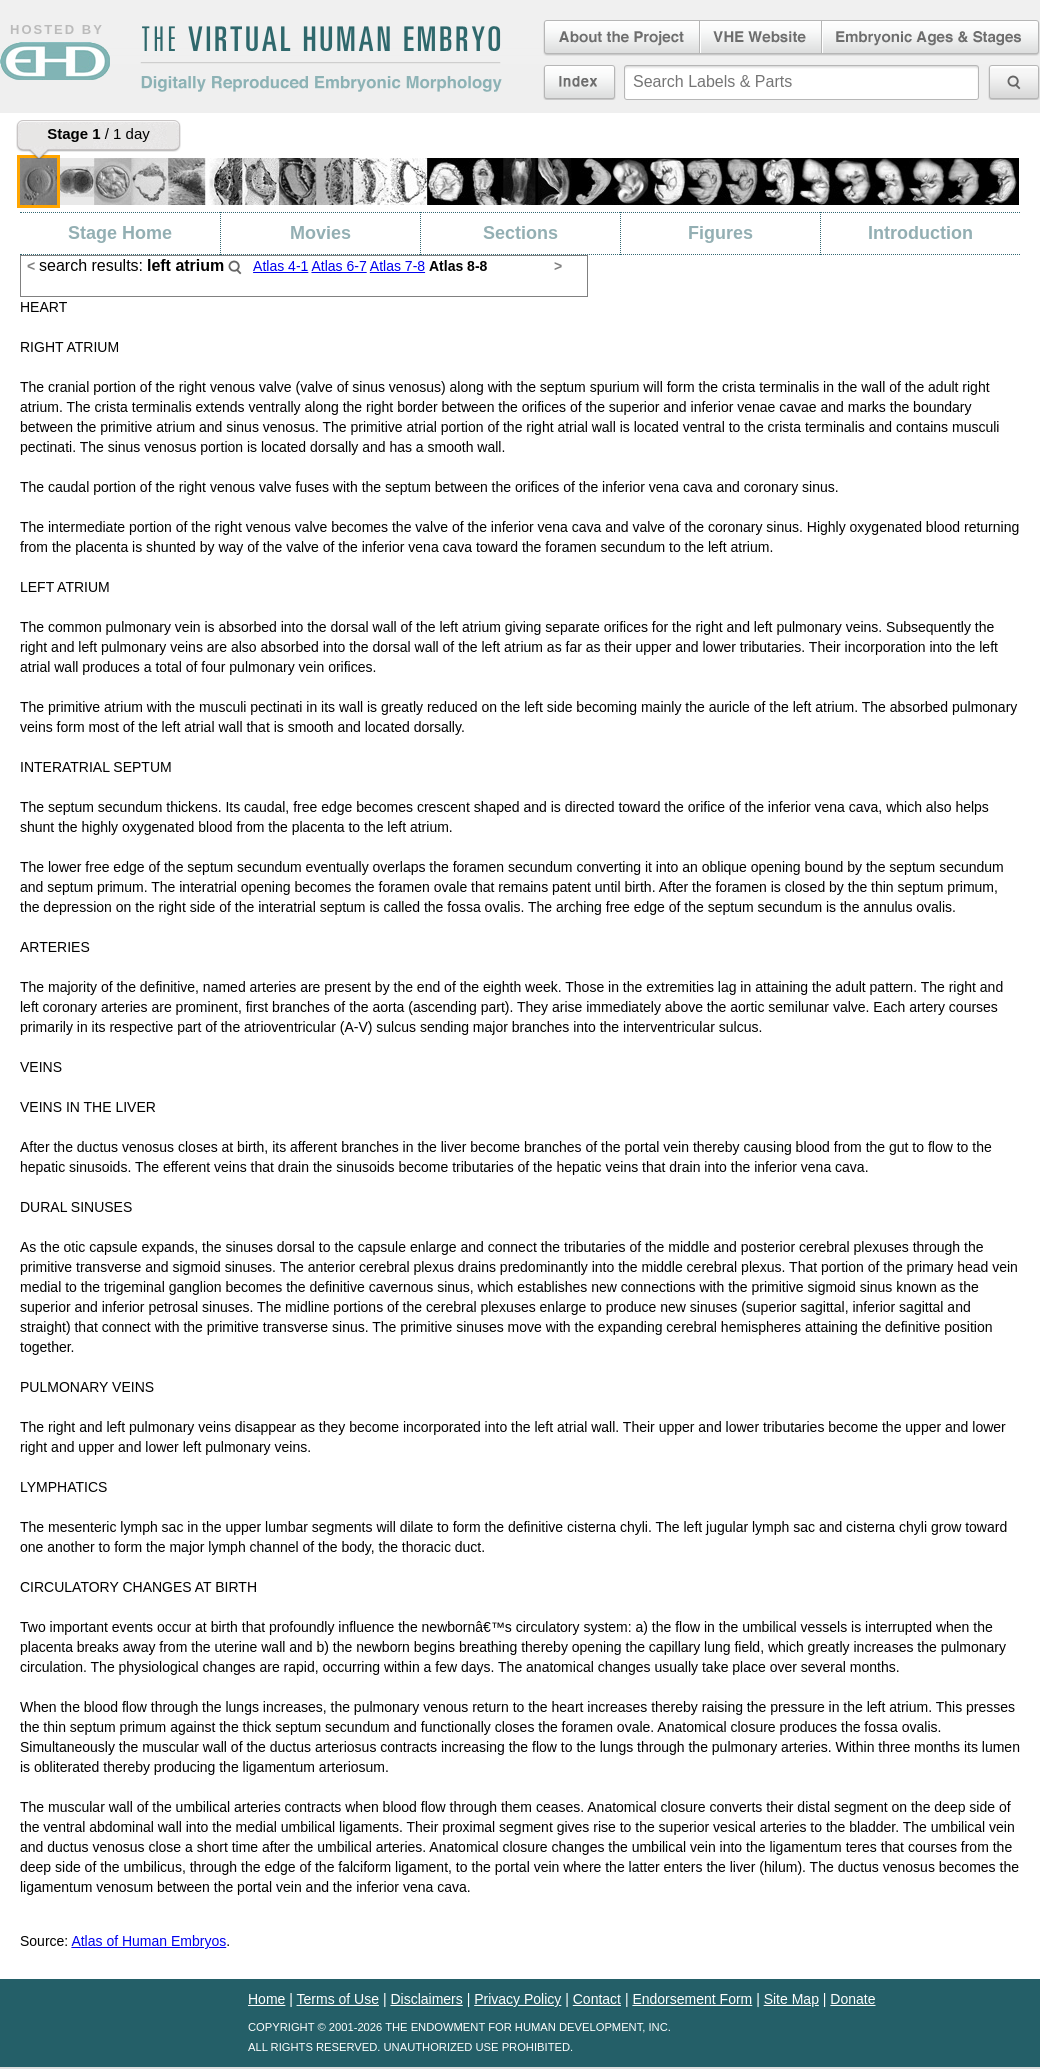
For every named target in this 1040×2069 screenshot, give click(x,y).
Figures (720, 233)
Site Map (791, 1999)
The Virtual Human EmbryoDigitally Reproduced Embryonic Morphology (321, 59)
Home (266, 1999)
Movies (320, 233)
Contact (597, 1999)
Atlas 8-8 (458, 266)
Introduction (920, 233)
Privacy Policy (517, 1999)
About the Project (620, 38)
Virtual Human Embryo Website (760, 38)
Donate (852, 1999)
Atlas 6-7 (338, 266)
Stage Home (120, 233)
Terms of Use (338, 1999)
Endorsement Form (692, 1999)
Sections (520, 233)
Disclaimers (426, 1999)
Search (235, 267)
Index (579, 82)
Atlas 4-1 (280, 266)
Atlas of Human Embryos (148, 1941)
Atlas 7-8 (397, 266)
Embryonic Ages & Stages (931, 38)
